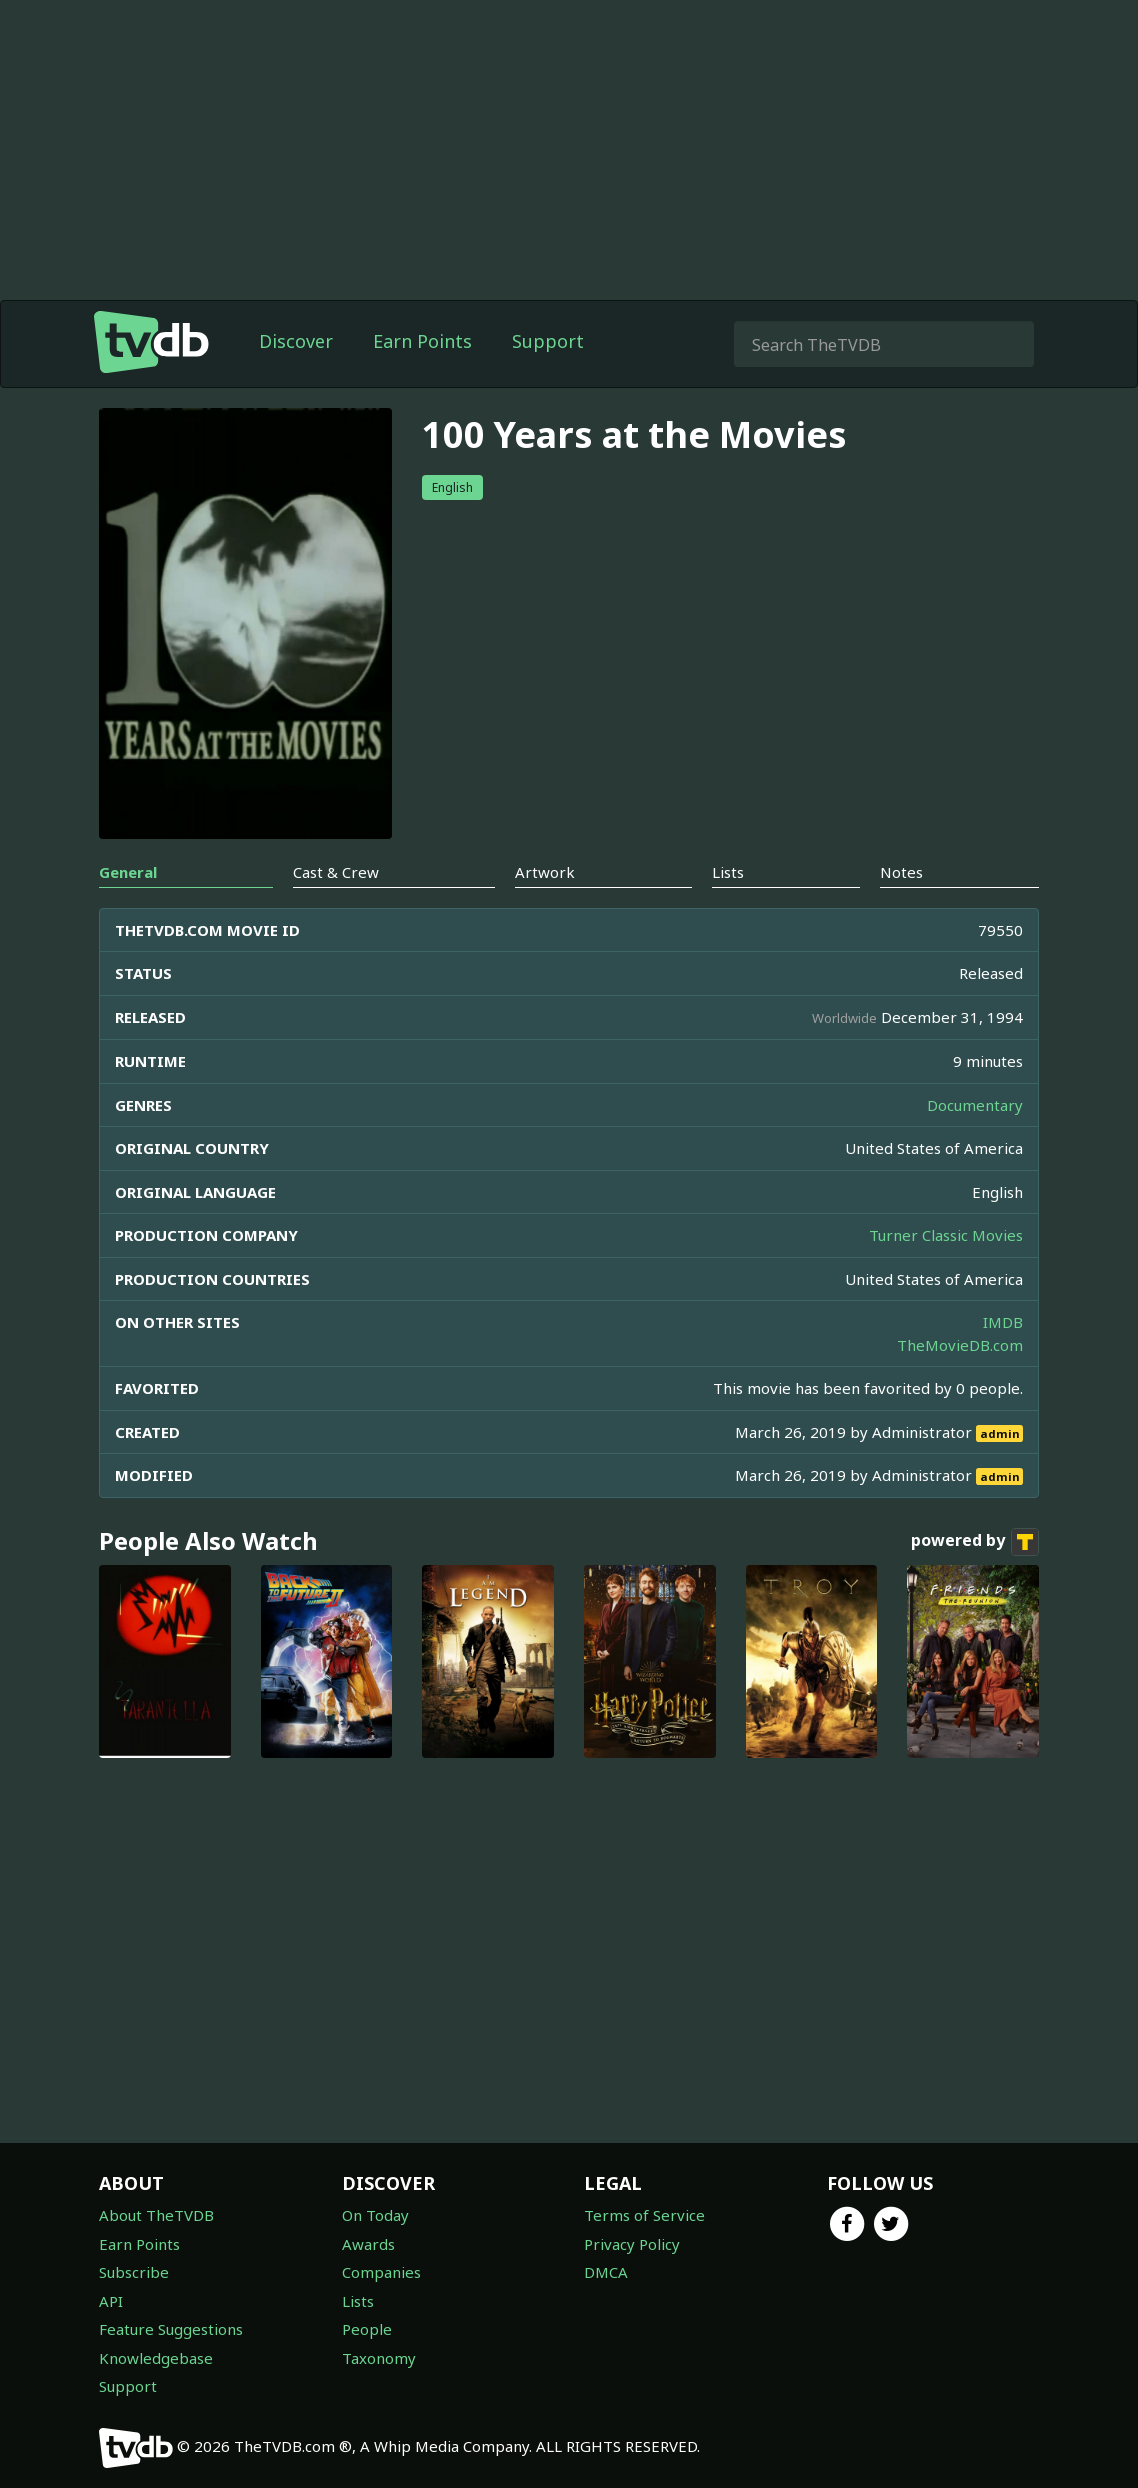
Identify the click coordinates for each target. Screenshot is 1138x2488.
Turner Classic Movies (946, 1235)
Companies (381, 2272)
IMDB (1003, 1322)
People (367, 2329)
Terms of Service (644, 2215)
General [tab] (128, 872)
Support (548, 341)
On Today (375, 2215)
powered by (975, 1542)
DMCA (606, 2272)
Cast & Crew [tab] (336, 872)
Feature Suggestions (171, 2329)
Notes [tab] (901, 872)
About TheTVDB (156, 2215)
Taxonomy (379, 2358)
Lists (358, 2301)
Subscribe (134, 2272)
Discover (296, 341)
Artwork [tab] (545, 872)
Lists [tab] (728, 872)
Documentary (975, 1105)
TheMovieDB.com (960, 1345)
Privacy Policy (632, 2244)
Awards (368, 2244)
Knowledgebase (156, 2358)
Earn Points (422, 341)
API (111, 2301)
